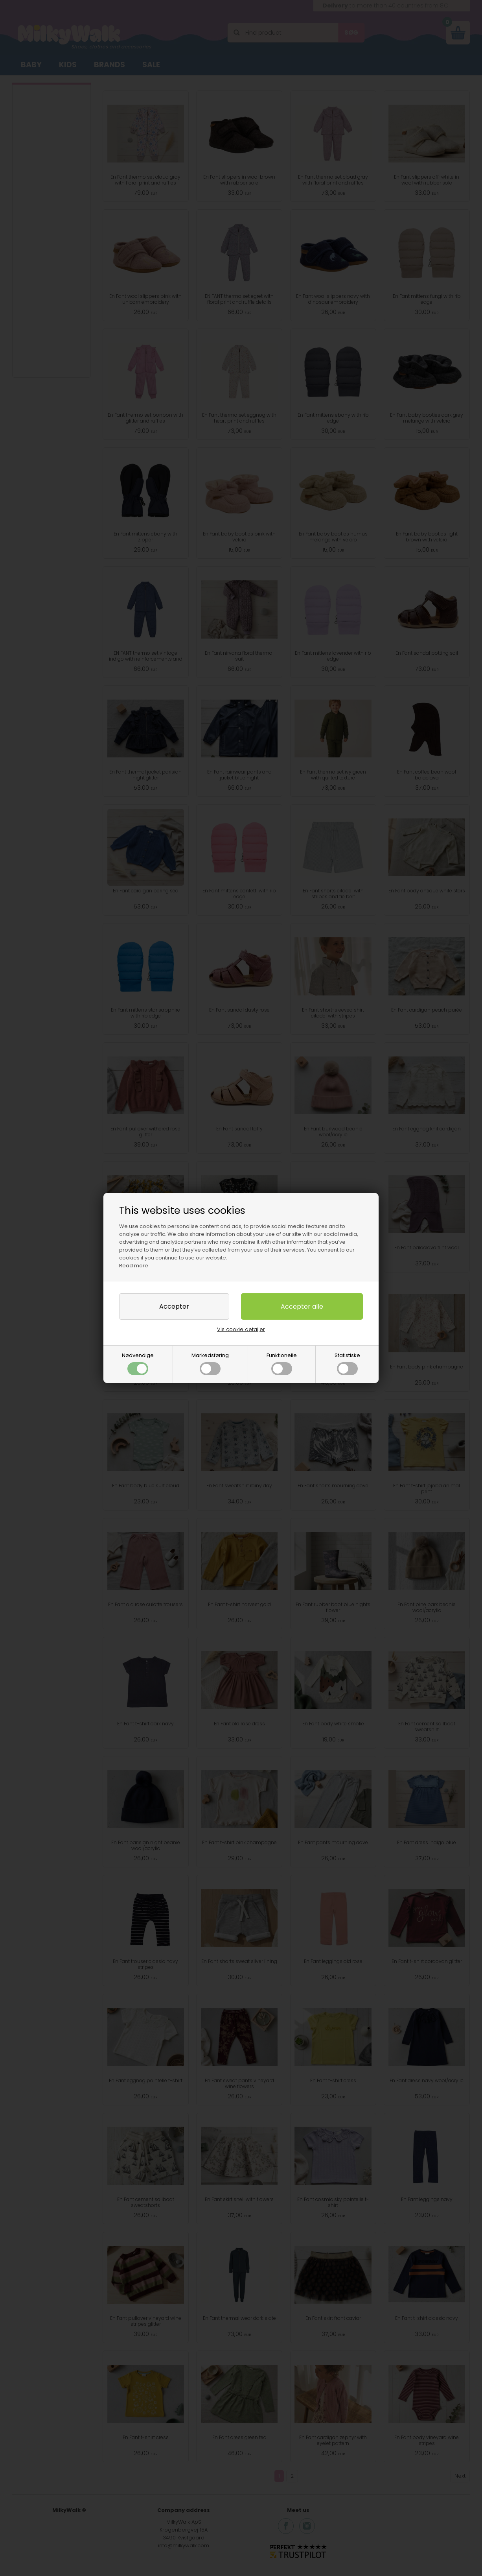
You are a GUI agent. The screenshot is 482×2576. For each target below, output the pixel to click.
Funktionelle (282, 1363)
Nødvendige (138, 1363)
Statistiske (347, 1363)
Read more (133, 1265)
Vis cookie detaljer (241, 1329)
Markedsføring (210, 1363)
